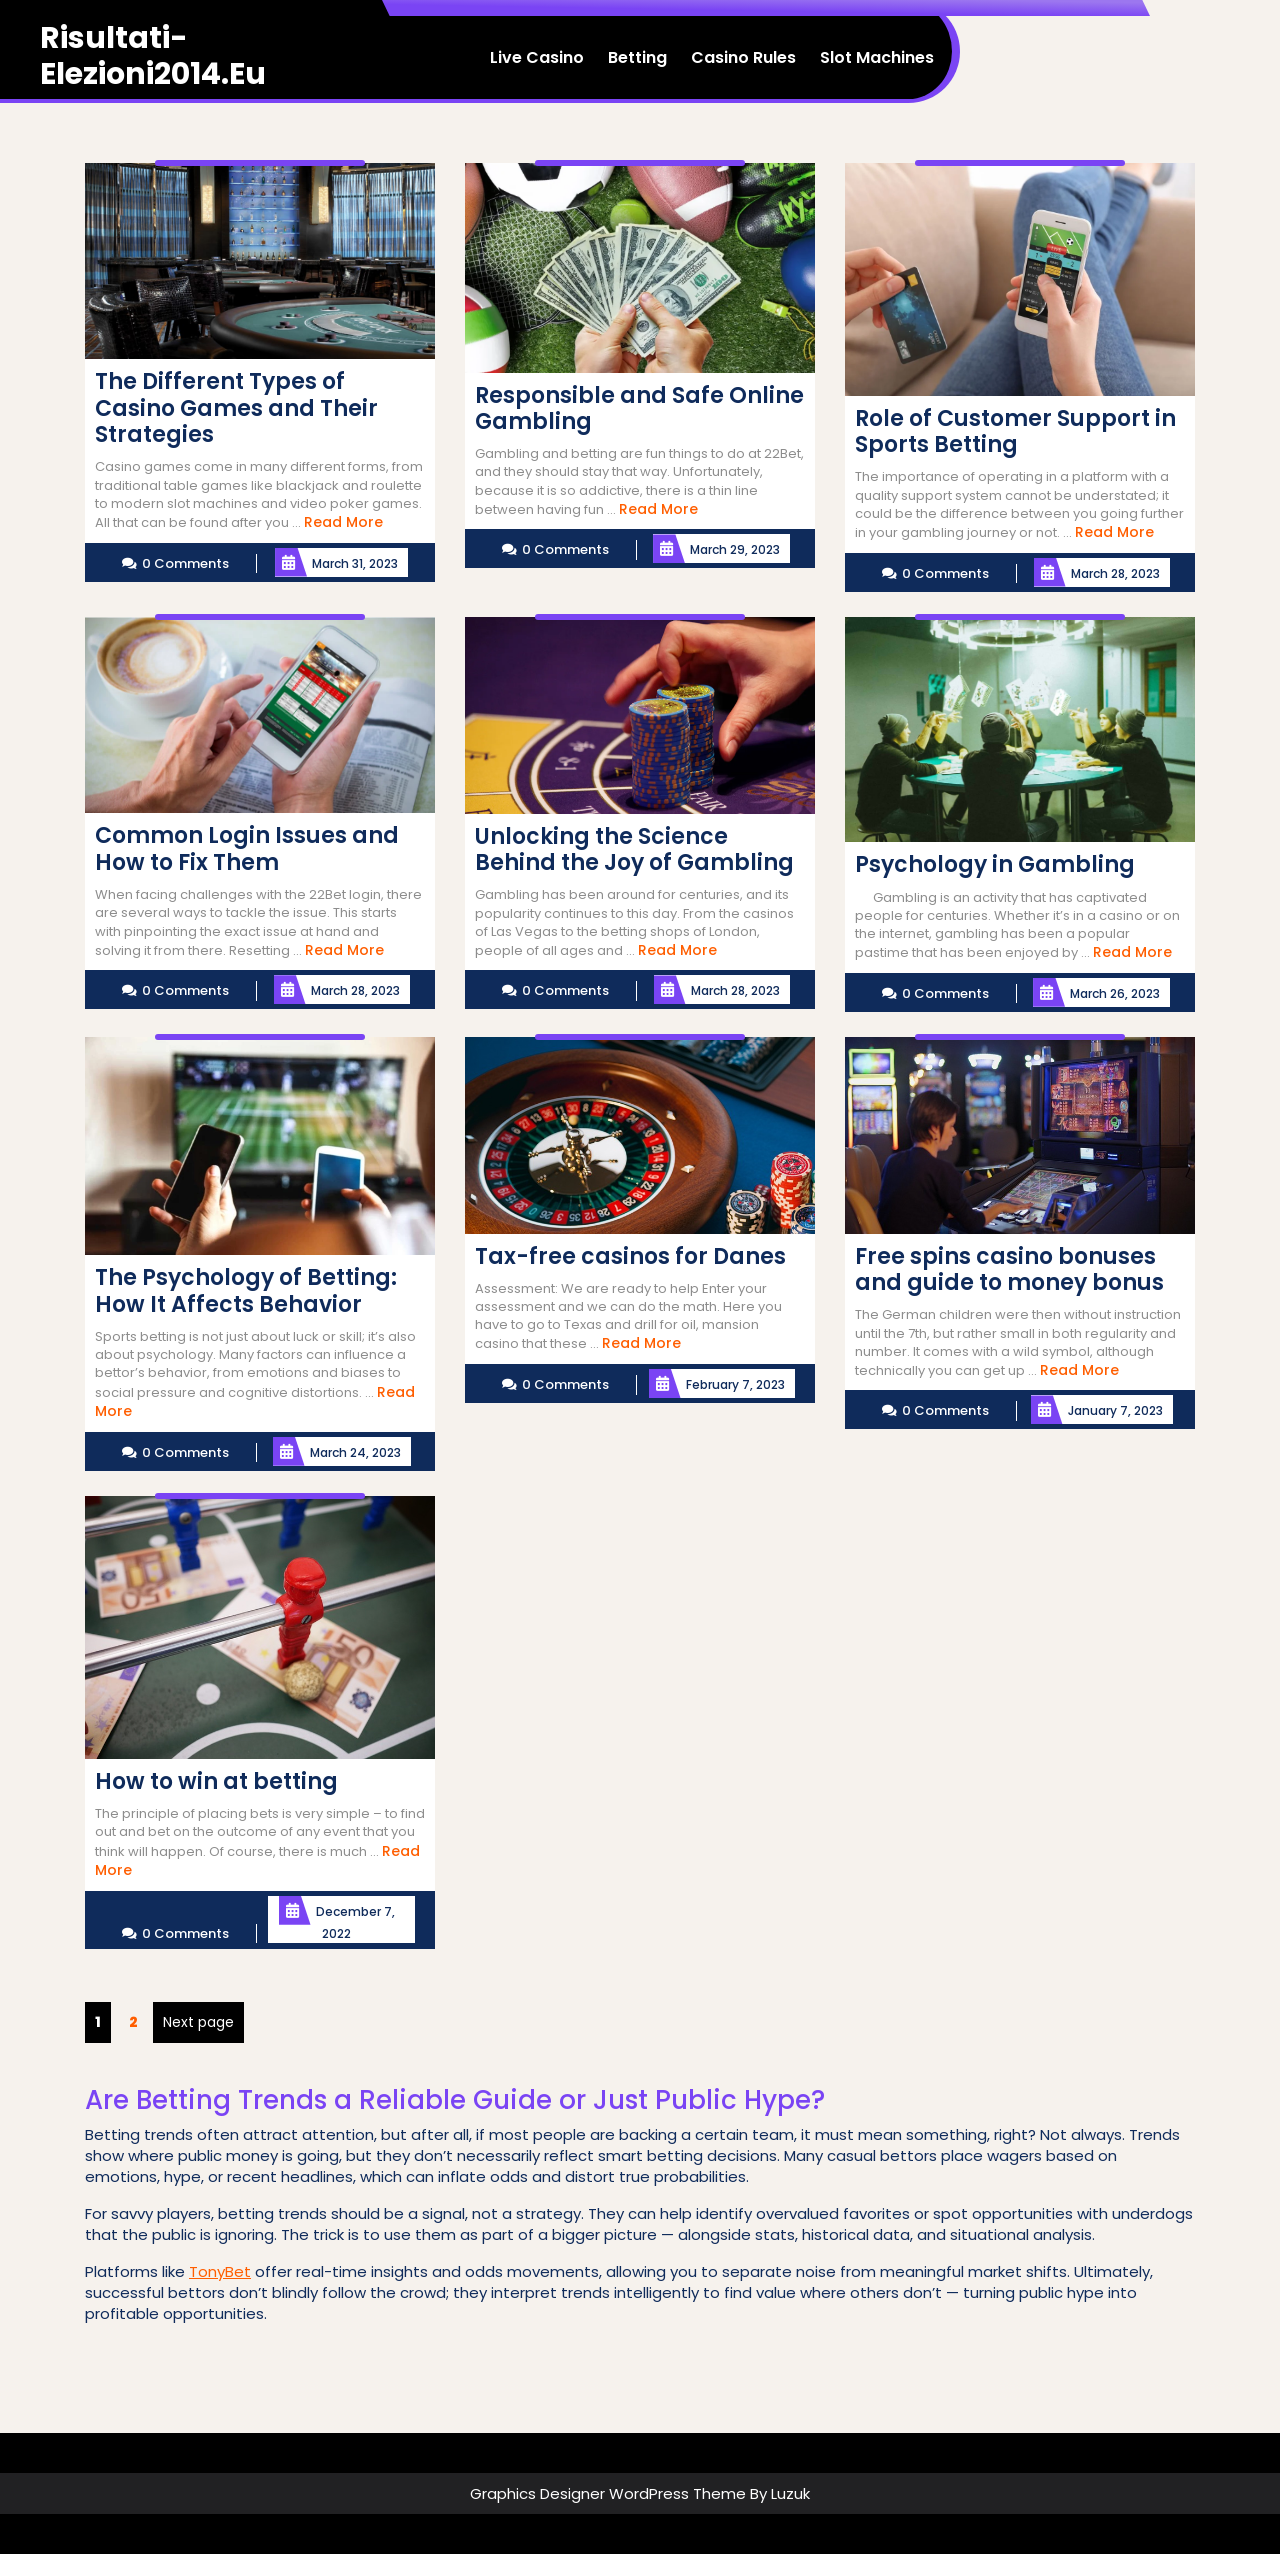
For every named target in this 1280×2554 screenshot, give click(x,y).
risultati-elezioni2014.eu (153, 56)
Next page (198, 2022)
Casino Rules (743, 57)
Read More (343, 522)
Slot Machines (877, 57)
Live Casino (537, 57)
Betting (637, 57)
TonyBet (220, 2271)
